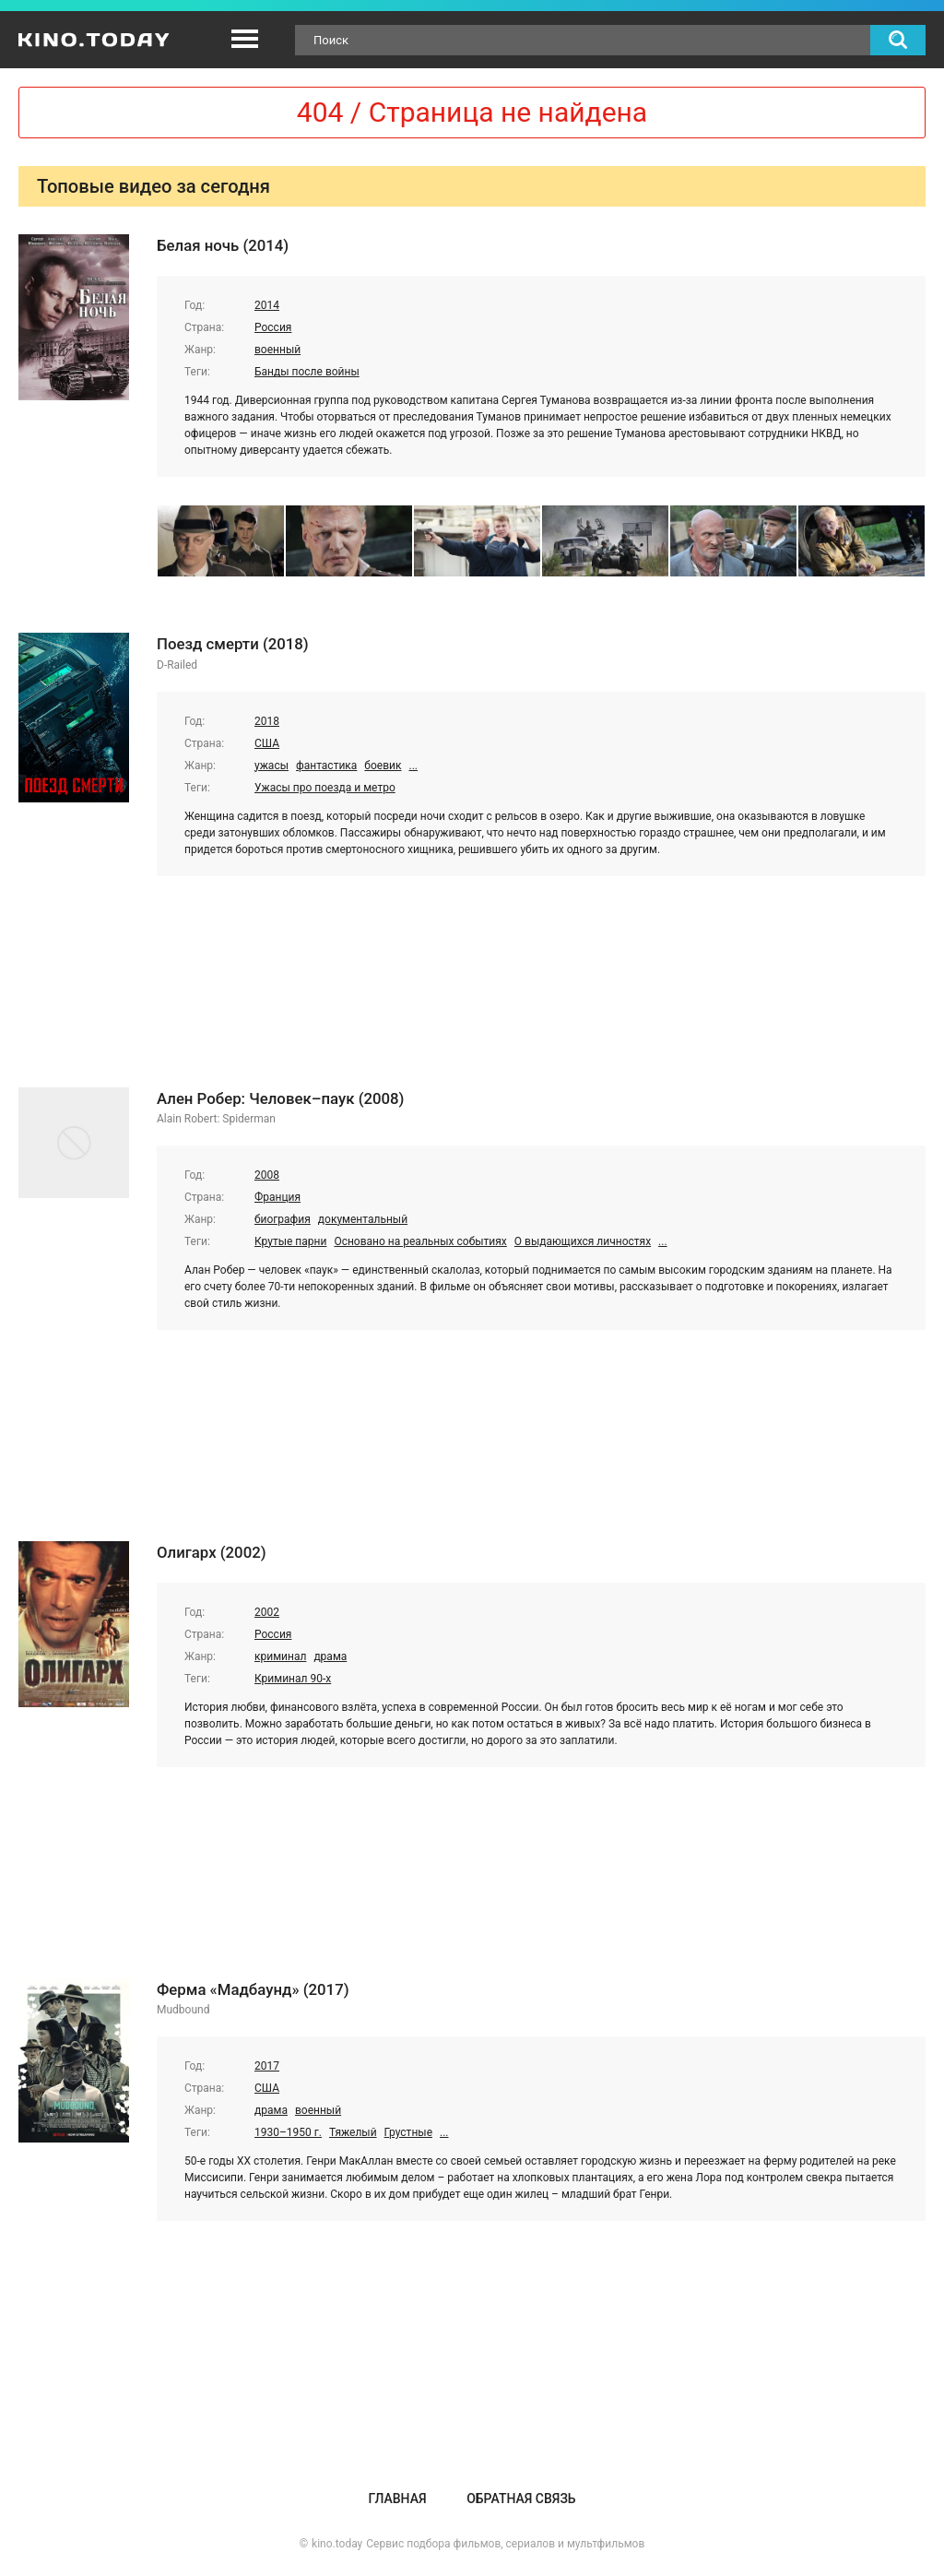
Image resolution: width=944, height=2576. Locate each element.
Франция (277, 1197)
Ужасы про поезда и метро (324, 787)
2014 (266, 305)
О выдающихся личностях (582, 1241)
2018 (266, 721)
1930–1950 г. (288, 2132)
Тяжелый (353, 2132)
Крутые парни (290, 1241)
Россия (272, 327)
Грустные (408, 2132)
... (413, 765)
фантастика (326, 765)
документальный (362, 1219)
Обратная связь (520, 2498)
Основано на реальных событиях (420, 1241)
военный (277, 349)
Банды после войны (307, 371)
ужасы (271, 765)
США (266, 743)
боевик (382, 765)
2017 (266, 2066)
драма (330, 1656)
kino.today (337, 2543)
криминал (280, 1656)
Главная (397, 2498)
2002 (266, 1612)
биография (282, 1219)
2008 (266, 1175)
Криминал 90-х (292, 1678)
